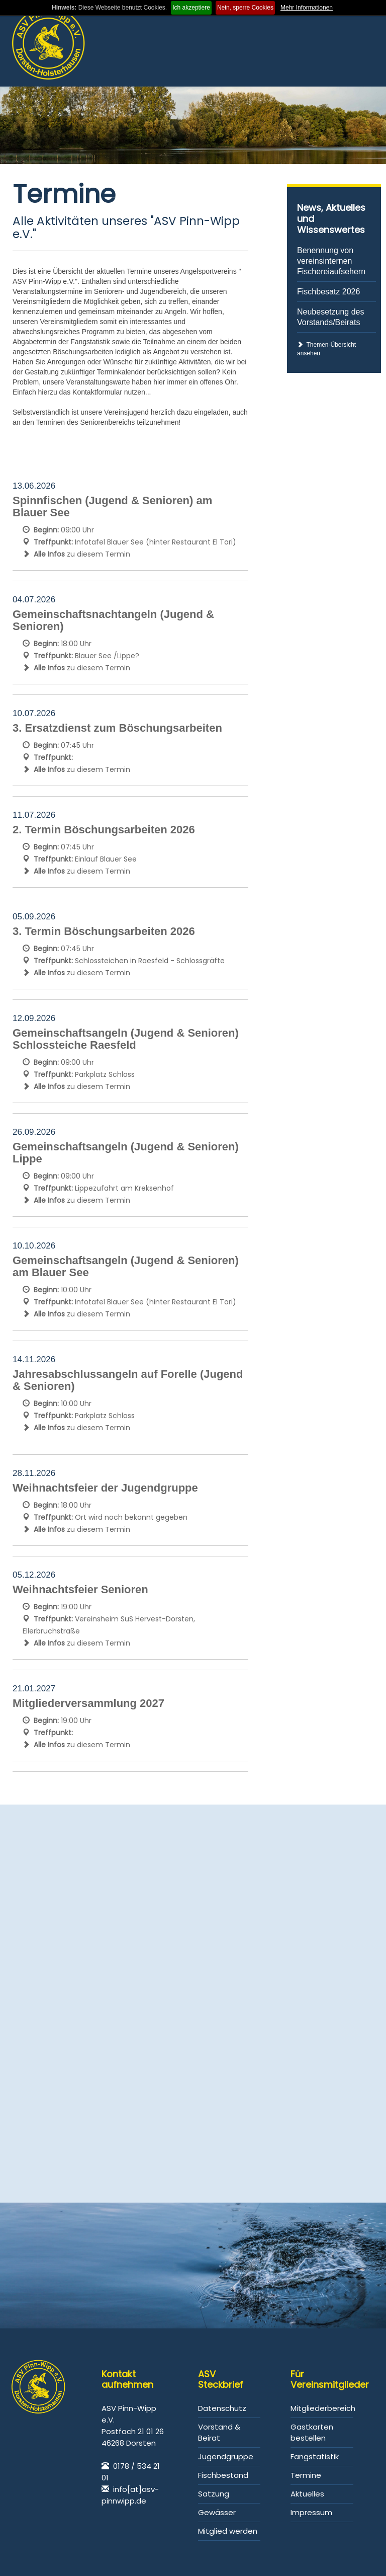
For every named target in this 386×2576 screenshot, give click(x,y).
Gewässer (217, 2512)
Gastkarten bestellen (312, 2432)
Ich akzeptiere (191, 7)
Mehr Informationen (306, 7)
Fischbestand (223, 2475)
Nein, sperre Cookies (245, 7)
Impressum (311, 2512)
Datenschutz (222, 2408)
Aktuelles (307, 2493)
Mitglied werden (227, 2531)
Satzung (213, 2493)
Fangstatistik (315, 2456)
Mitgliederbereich (323, 2408)
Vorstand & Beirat (219, 2432)
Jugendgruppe (225, 2456)
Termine (306, 2475)
